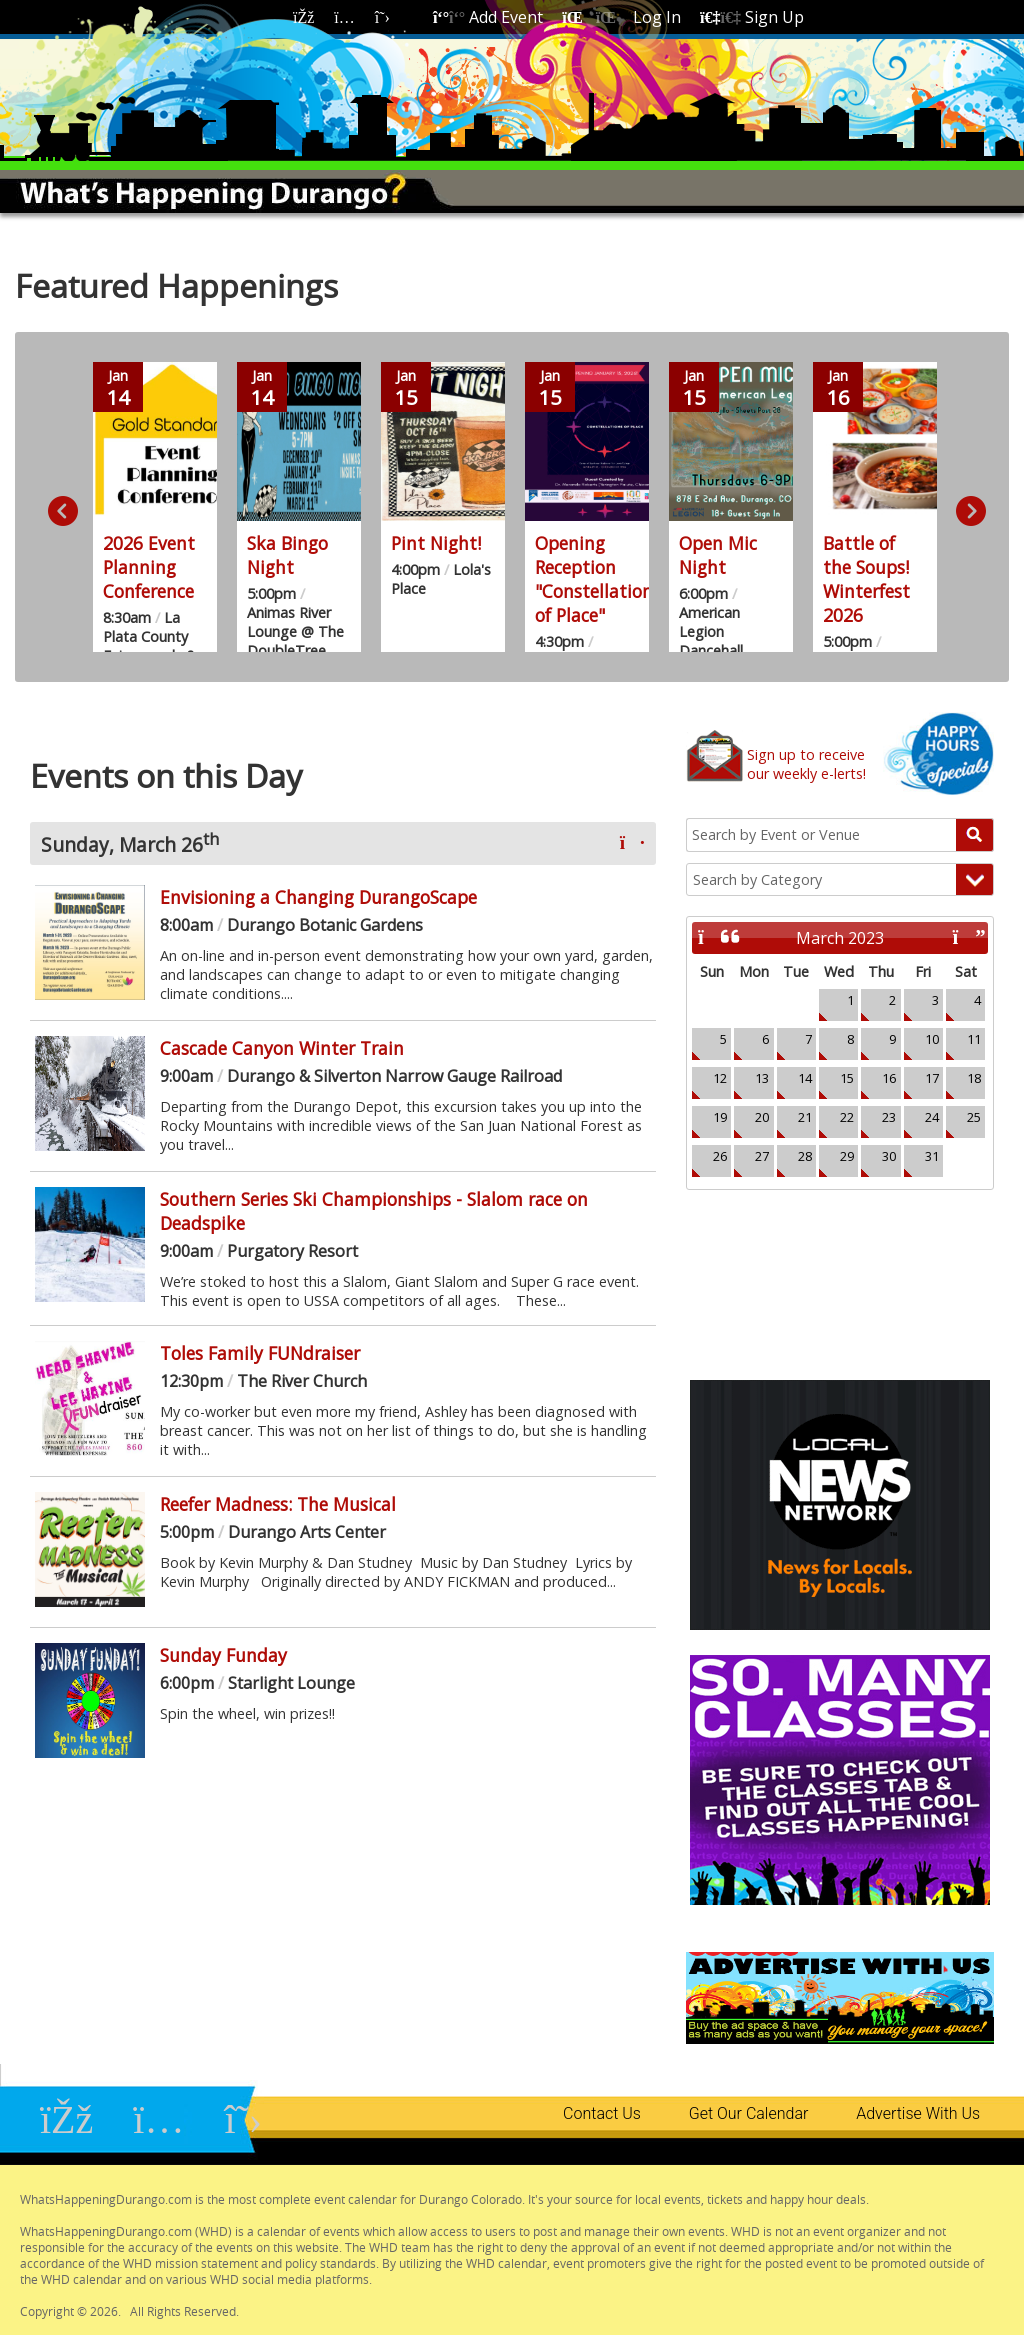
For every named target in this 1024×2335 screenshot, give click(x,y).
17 (932, 1078)
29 (847, 1156)
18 (974, 1078)
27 (762, 1156)
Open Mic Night (718, 555)
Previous (58, 507)
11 (974, 1039)
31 (932, 1156)
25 (974, 1117)
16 (889, 1078)
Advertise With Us (918, 2113)
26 (720, 1156)
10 (932, 1039)
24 (932, 1117)
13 (762, 1078)
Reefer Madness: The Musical (278, 1504)
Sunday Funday (223, 1655)
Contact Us (602, 2113)
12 (720, 1078)
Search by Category (757, 879)
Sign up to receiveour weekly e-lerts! (806, 764)
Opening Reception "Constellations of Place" (598, 579)
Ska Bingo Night (287, 555)
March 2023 (840, 938)
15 (847, 1078)
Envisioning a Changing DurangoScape (318, 897)
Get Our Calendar (748, 2113)
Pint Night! (436, 543)
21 (805, 1117)
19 (720, 1117)
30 (889, 1156)
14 (805, 1078)
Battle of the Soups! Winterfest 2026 (866, 579)
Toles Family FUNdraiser (260, 1353)
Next (966, 507)
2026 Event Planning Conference (149, 567)
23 (889, 1117)
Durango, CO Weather (840, 1265)
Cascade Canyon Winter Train (282, 1048)
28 (805, 1156)
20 (762, 1117)
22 (847, 1117)
